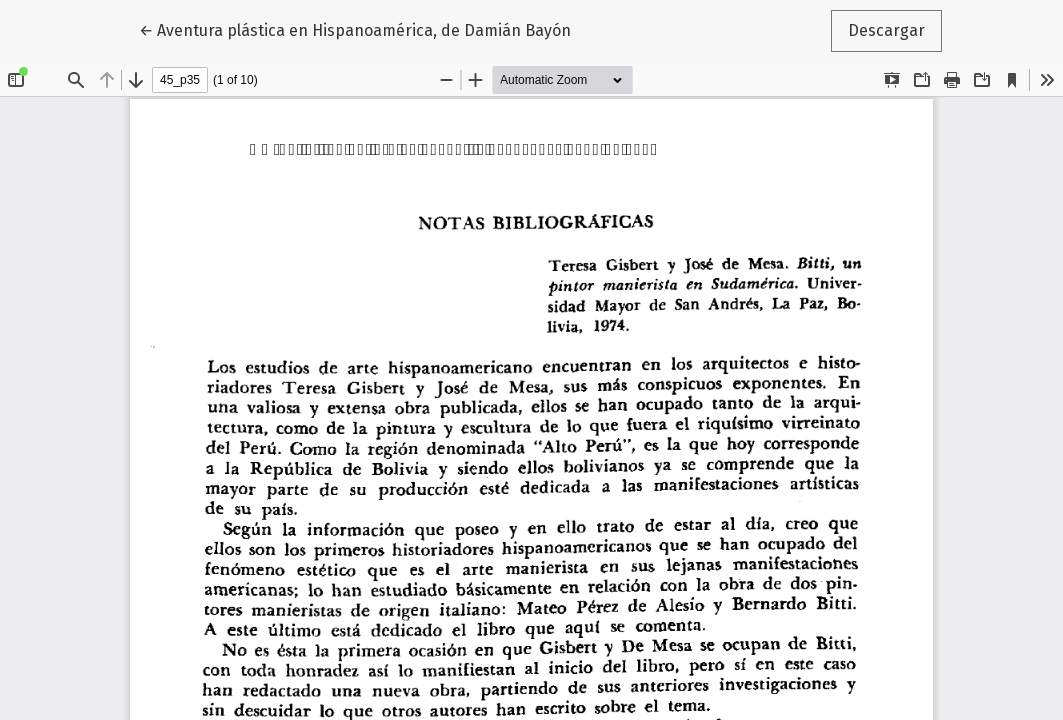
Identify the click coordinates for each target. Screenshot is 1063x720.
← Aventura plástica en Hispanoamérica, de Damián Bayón (355, 29)
